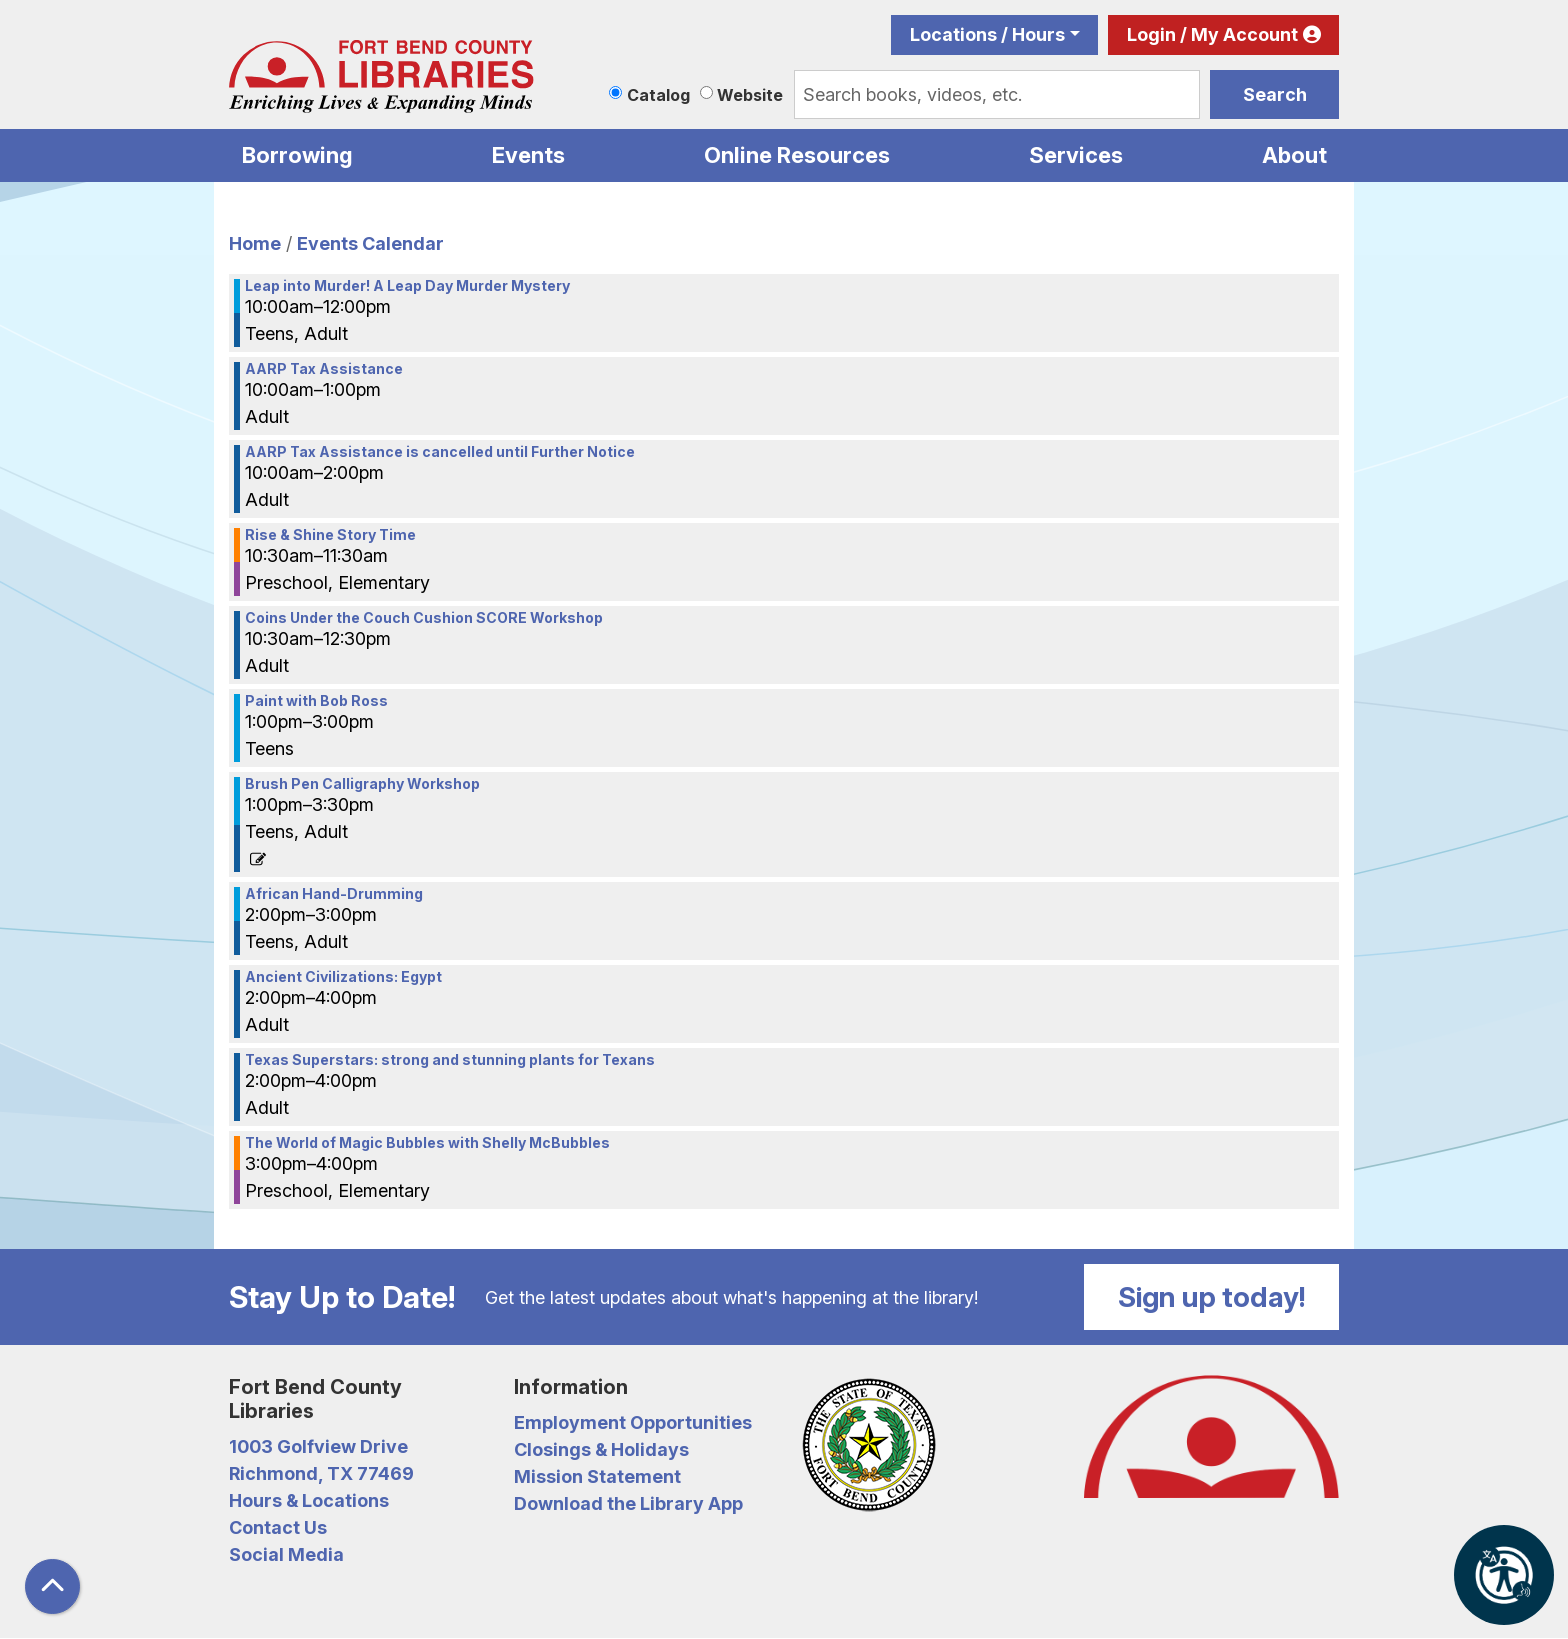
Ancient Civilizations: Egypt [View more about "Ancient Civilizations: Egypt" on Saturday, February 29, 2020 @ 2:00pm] (343, 977)
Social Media (286, 1554)
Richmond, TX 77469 (321, 1473)
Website (750, 95)
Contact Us (278, 1527)
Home (255, 243)
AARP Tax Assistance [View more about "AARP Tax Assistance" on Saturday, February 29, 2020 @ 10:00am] (324, 369)
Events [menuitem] (528, 155)
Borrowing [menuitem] (297, 155)
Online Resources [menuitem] (797, 155)
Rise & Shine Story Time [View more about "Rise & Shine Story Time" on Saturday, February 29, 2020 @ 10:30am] (330, 535)
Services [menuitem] (1076, 155)
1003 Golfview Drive (318, 1446)
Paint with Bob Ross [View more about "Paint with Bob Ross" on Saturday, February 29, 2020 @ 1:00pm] (316, 701)
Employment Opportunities (633, 1422)
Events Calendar (370, 243)
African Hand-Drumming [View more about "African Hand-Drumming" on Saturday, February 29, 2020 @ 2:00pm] (334, 894)
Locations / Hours (987, 34)
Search (1275, 94)
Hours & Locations (309, 1500)
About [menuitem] (1294, 155)
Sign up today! (1212, 1297)
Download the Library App (628, 1503)
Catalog (658, 95)
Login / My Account (1212, 34)
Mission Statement (597, 1476)
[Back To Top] (52, 1586)
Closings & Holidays (601, 1449)
